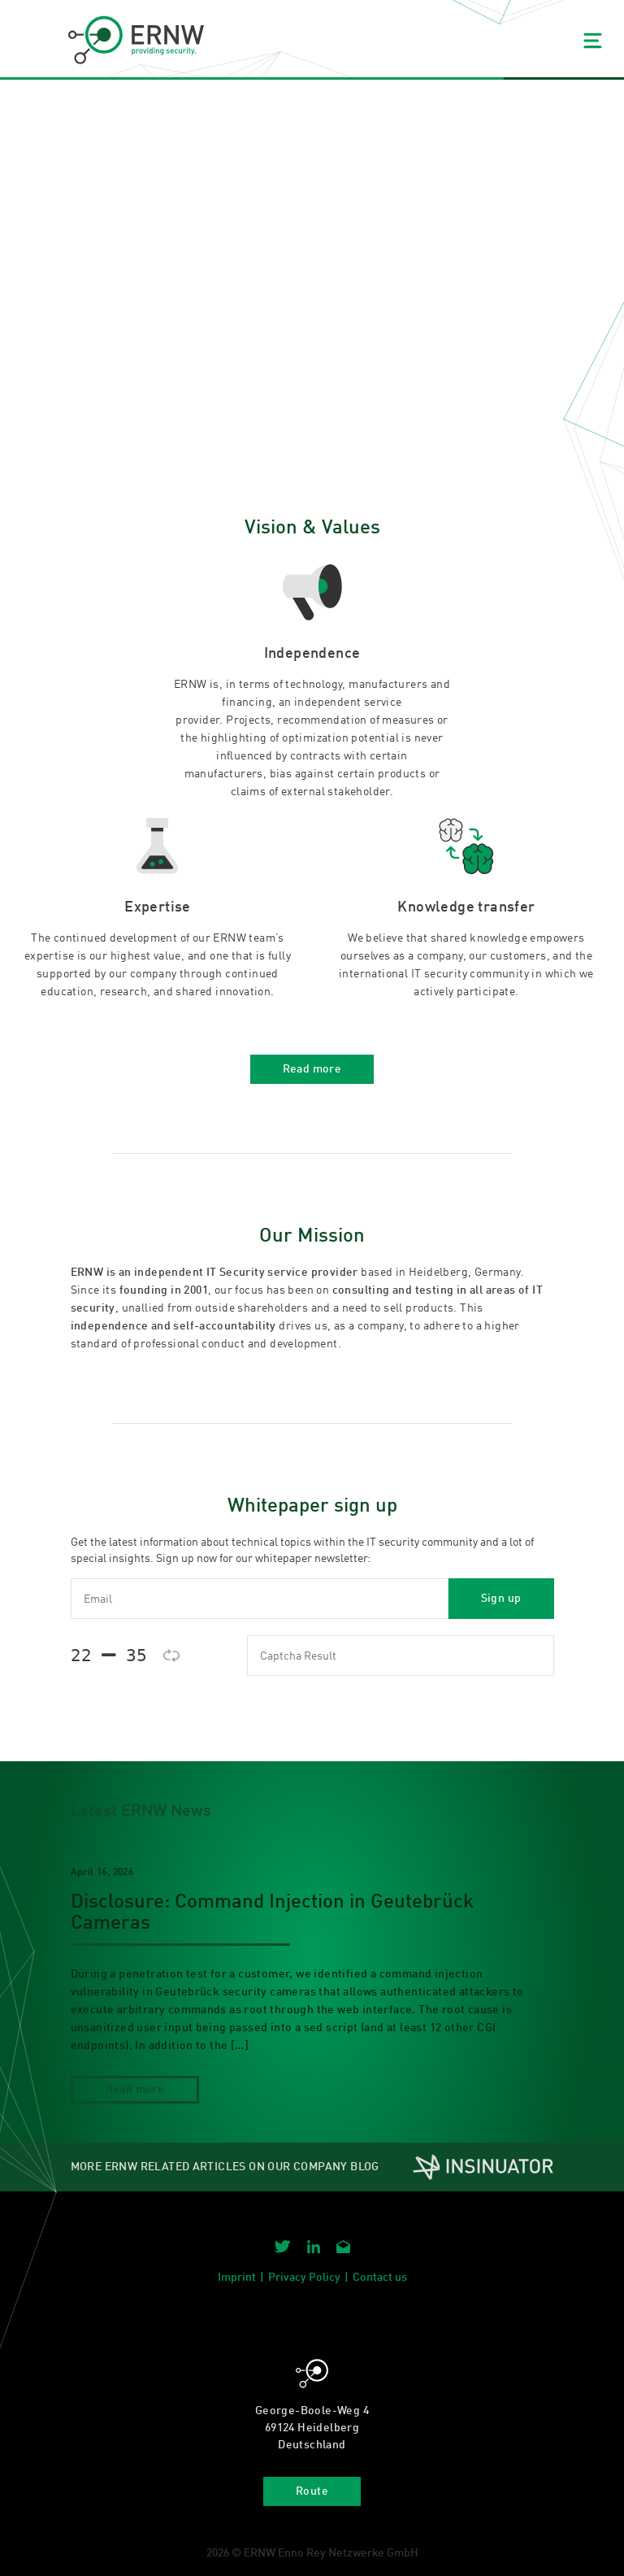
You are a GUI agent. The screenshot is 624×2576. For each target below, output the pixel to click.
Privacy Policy (304, 2277)
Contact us (380, 2277)
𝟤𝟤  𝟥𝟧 (109, 1655)
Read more (312, 1069)
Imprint (237, 2277)
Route (312, 2491)
